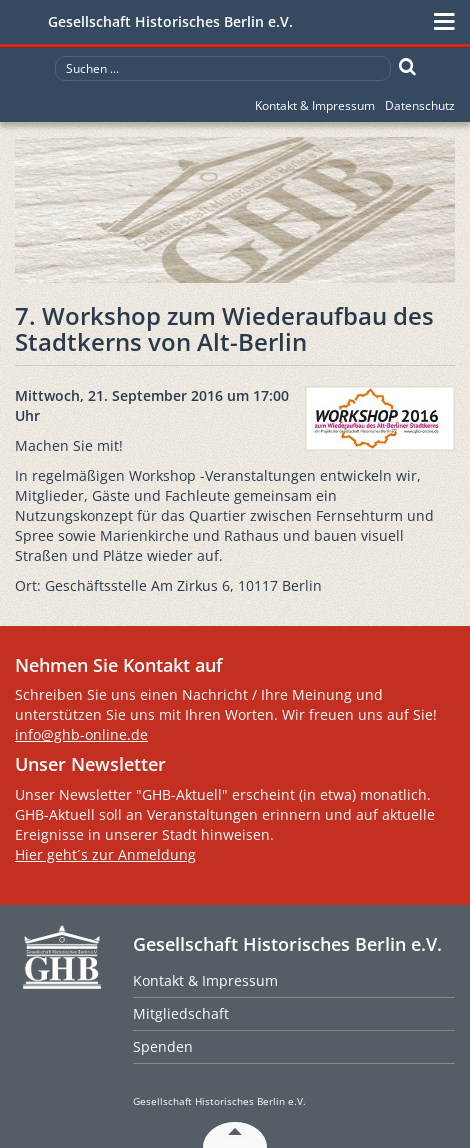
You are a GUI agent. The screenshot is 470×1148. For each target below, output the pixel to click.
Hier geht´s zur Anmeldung (105, 854)
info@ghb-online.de (81, 734)
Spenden (163, 1046)
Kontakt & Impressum (315, 105)
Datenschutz (420, 105)
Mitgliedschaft (181, 1013)
